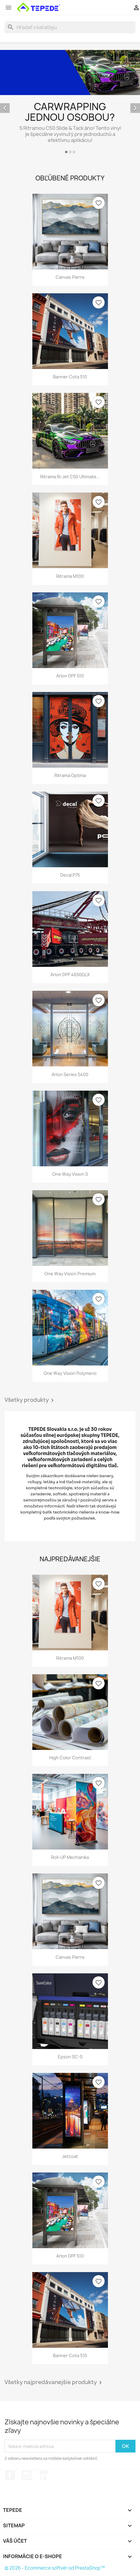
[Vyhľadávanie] (70, 27)
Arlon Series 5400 (70, 1074)
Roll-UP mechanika (70, 1857)
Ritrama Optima (70, 775)
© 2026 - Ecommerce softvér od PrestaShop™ (55, 2568)
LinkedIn (43, 2475)
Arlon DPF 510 (70, 676)
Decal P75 (70, 875)
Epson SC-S (70, 2057)
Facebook (10, 2475)
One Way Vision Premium (70, 1273)
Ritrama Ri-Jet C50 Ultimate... (70, 476)
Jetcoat (70, 2156)
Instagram (26, 2475)
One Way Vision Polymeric (70, 1373)
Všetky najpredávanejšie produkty (54, 2382)
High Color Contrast (70, 1758)
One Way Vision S (70, 1174)
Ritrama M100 (70, 576)
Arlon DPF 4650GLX (70, 974)
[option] (70, 102)
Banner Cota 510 (70, 377)
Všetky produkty (30, 1400)
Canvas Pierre (70, 277)
